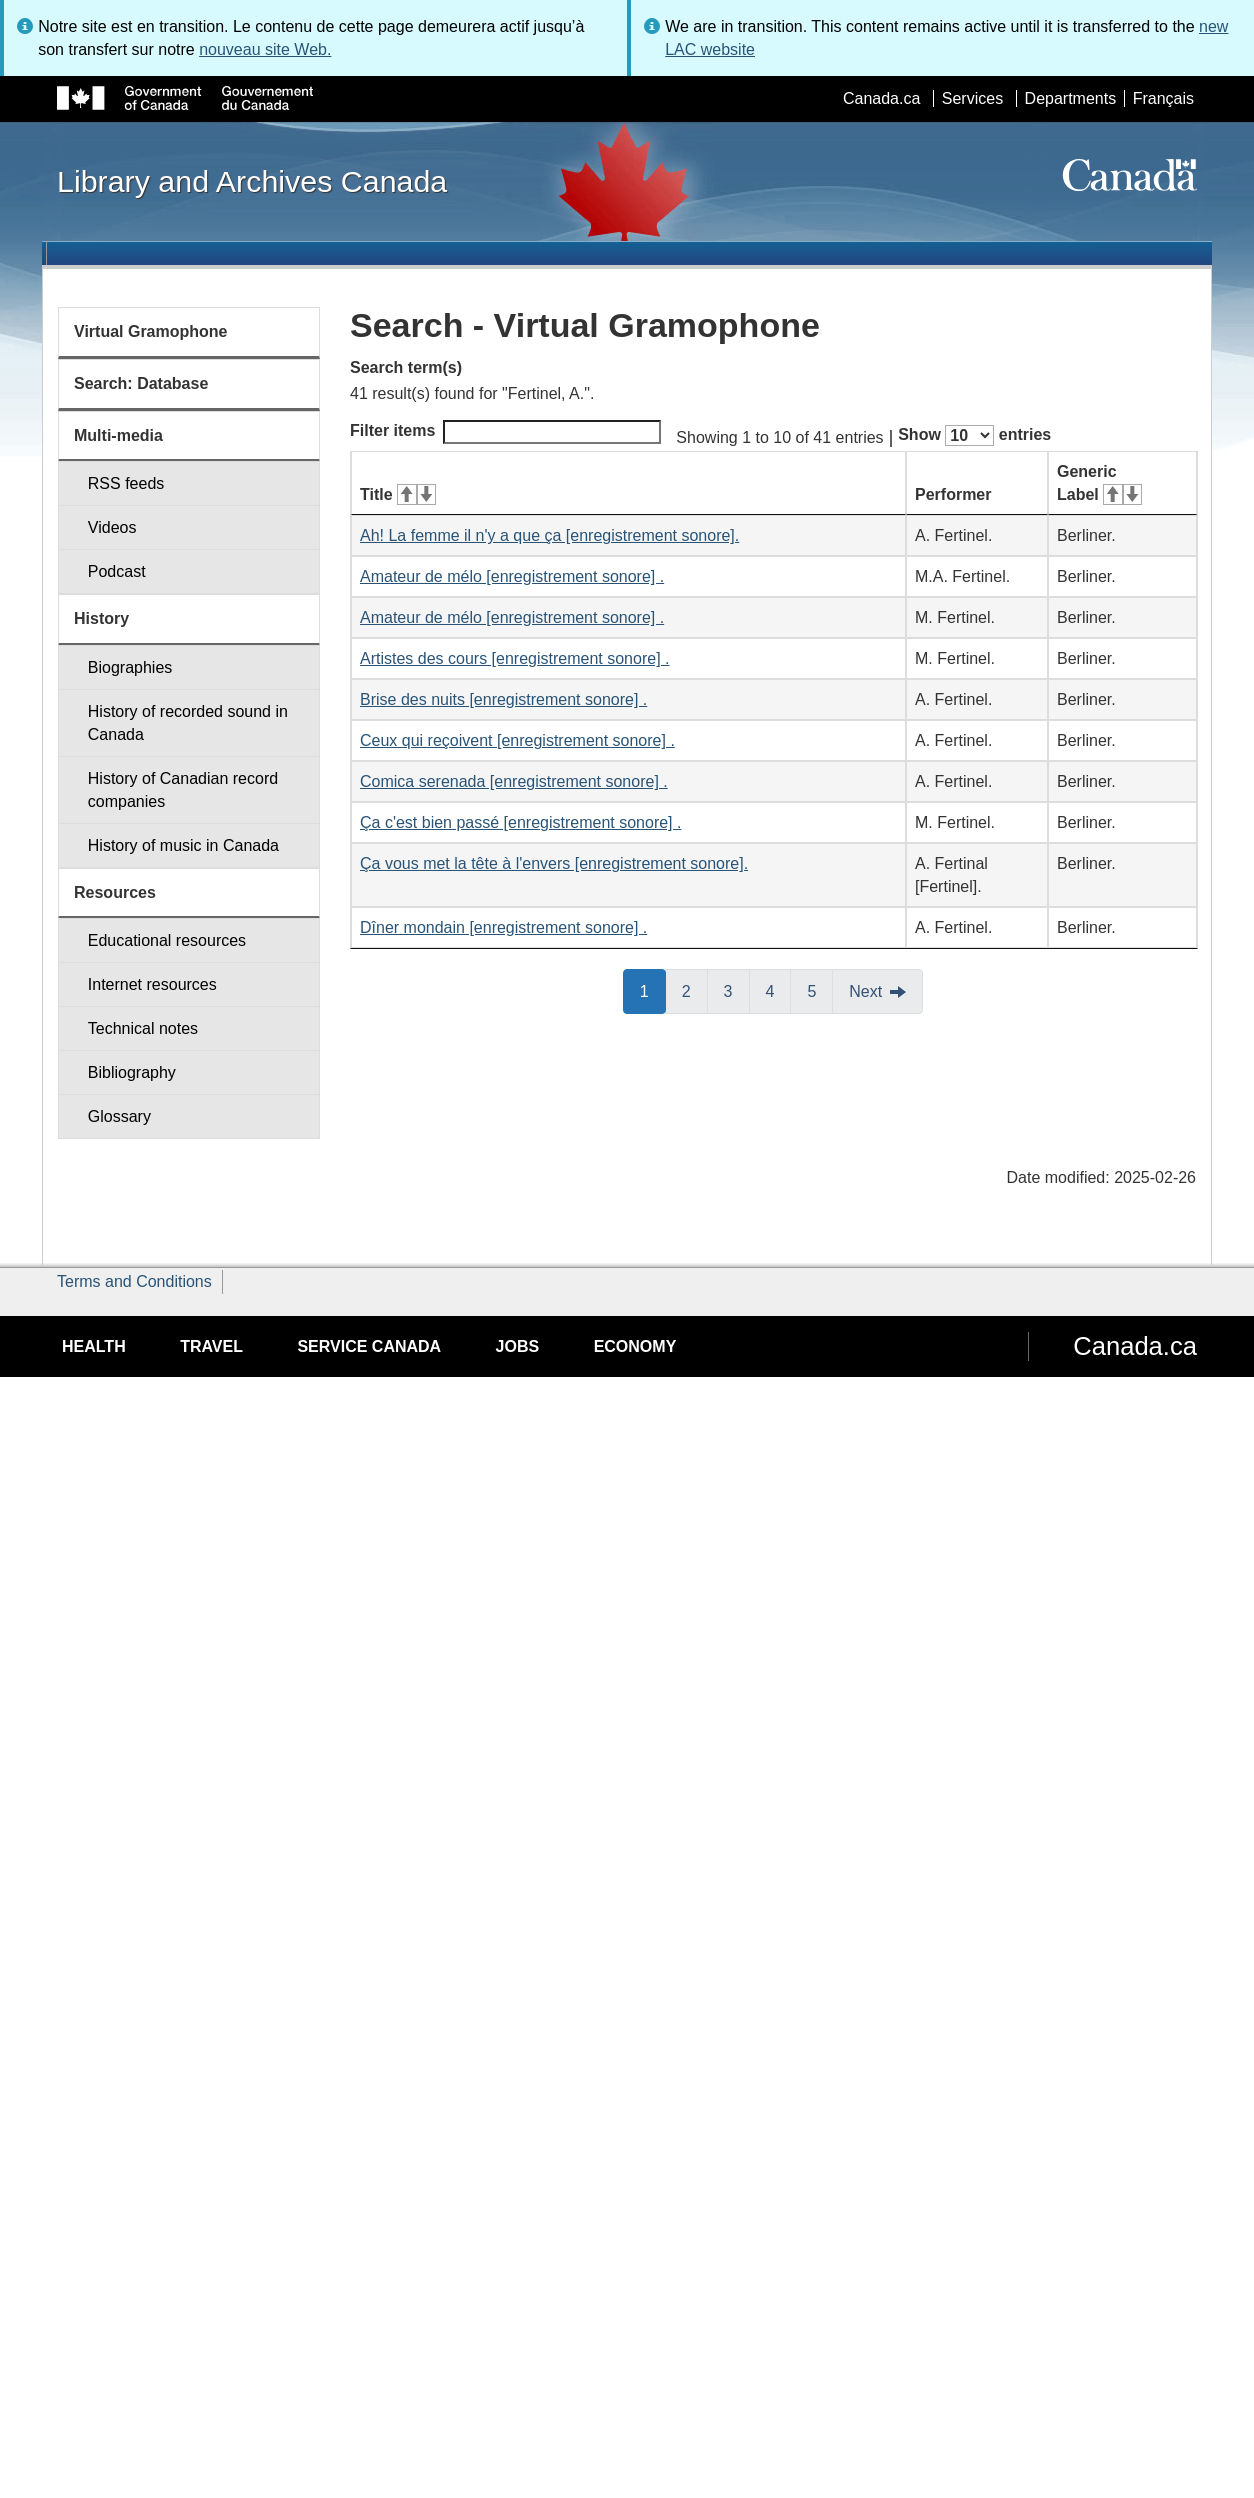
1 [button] (653, 990)
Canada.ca (881, 98)
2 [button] (695, 990)
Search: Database (141, 383)
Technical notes (143, 1028)
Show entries (974, 435)
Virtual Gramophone (151, 331)
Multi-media (118, 435)
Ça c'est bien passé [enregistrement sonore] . (520, 822)
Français (1163, 98)
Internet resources (152, 984)
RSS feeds (126, 483)
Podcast (117, 571)
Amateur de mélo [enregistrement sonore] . (512, 576)
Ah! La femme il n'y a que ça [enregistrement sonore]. (549, 535)
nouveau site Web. (265, 49)
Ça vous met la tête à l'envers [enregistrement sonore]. (554, 863)
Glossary (119, 1116)
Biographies (130, 667)
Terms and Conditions (134, 1281)
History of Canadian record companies (183, 790)
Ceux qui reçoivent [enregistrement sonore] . (517, 740)
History (101, 618)
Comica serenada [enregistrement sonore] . (514, 781)
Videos (112, 527)
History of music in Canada (183, 845)
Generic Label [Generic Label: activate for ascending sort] (1099, 483)
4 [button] (779, 990)
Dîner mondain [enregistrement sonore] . (503, 927)
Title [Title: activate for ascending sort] (398, 494)
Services (972, 98)
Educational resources (167, 940)
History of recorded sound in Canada (188, 723)
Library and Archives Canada (252, 181)
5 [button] (820, 990)
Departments (1071, 98)
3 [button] (737, 990)
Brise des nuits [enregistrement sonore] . (503, 699)
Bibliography (132, 1072)
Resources (115, 892)
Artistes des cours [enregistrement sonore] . (514, 658)
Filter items (505, 432)
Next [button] (865, 991)
